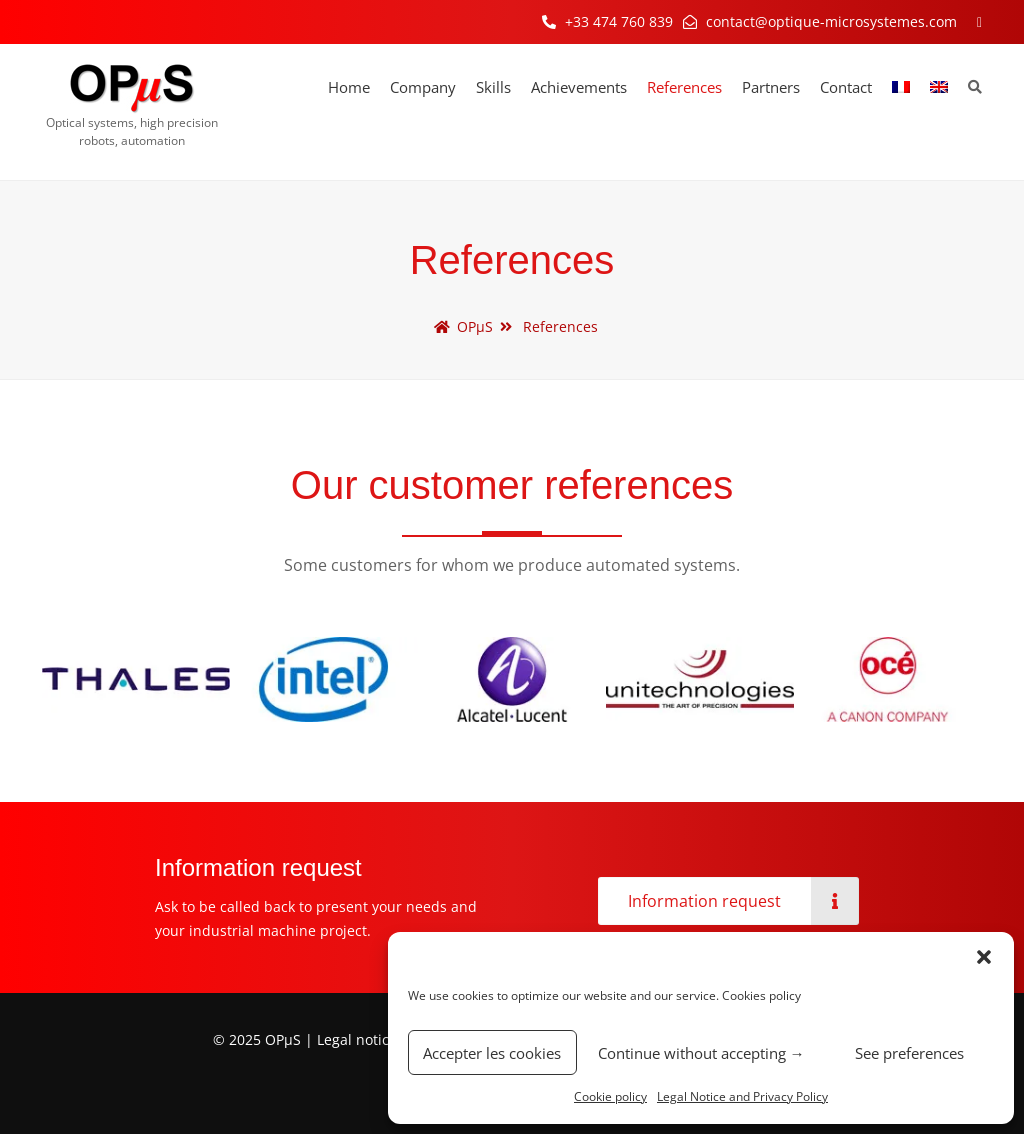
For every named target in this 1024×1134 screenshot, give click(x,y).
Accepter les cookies (492, 1053)
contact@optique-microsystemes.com (831, 21)
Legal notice (357, 1039)
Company (423, 87)
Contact (846, 87)
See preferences (909, 1053)
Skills (493, 87)
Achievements (579, 87)
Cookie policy (610, 1096)
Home (349, 87)
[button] (984, 957)
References (684, 87)
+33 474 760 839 (619, 21)
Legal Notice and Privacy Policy (742, 1096)
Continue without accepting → (701, 1053)
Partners (771, 87)
